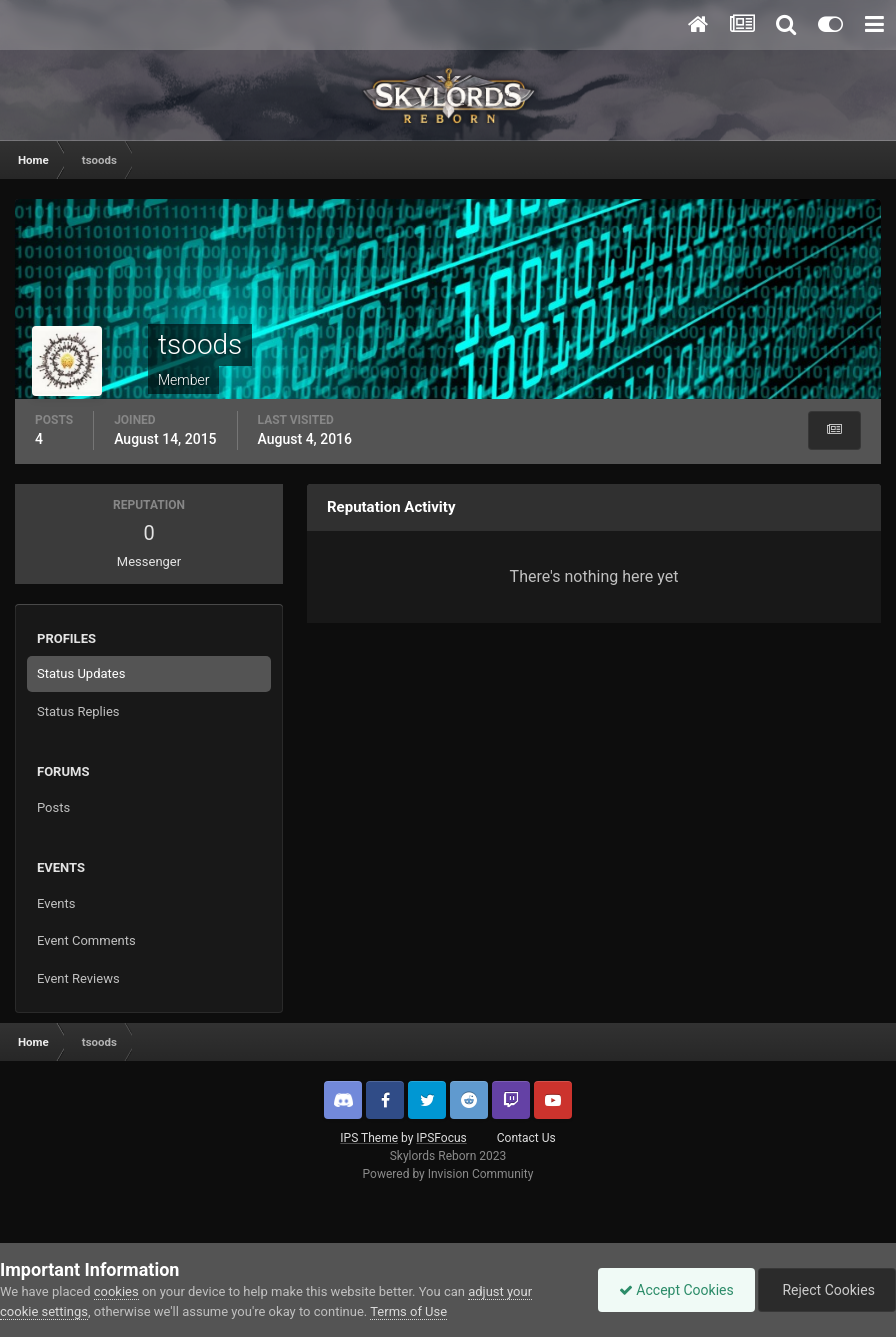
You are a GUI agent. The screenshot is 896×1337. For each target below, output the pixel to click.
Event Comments (86, 940)
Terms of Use (408, 1311)
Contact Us (526, 1138)
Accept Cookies (676, 1290)
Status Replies (78, 711)
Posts (53, 807)
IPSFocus (441, 1138)
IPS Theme (369, 1138)
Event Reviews (78, 978)
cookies (116, 1291)
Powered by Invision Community (448, 1174)
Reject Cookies (827, 1290)
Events (56, 903)
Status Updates (81, 673)
